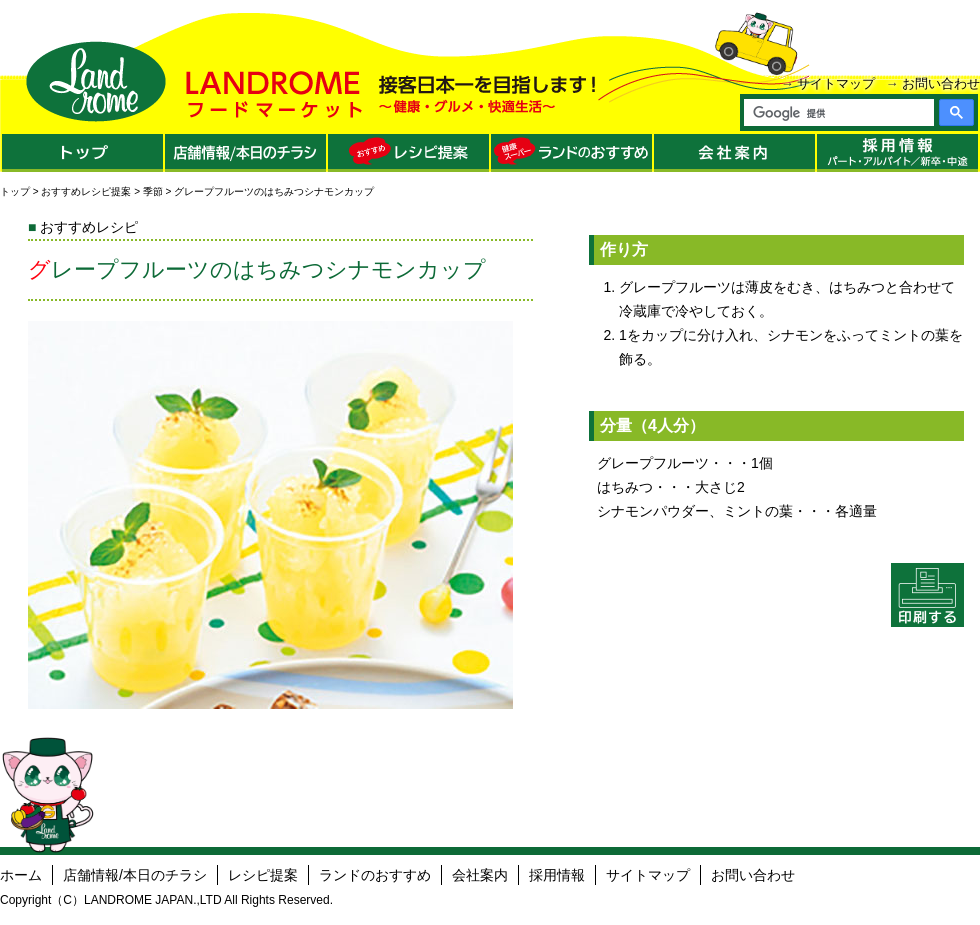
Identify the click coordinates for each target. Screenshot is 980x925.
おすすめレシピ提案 (86, 191)
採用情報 (557, 875)
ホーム (21, 875)
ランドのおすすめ (375, 875)
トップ (15, 191)
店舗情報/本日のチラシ (135, 875)
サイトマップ (836, 83)
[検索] (838, 113)
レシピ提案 (263, 875)
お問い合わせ (941, 83)
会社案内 (480, 875)
